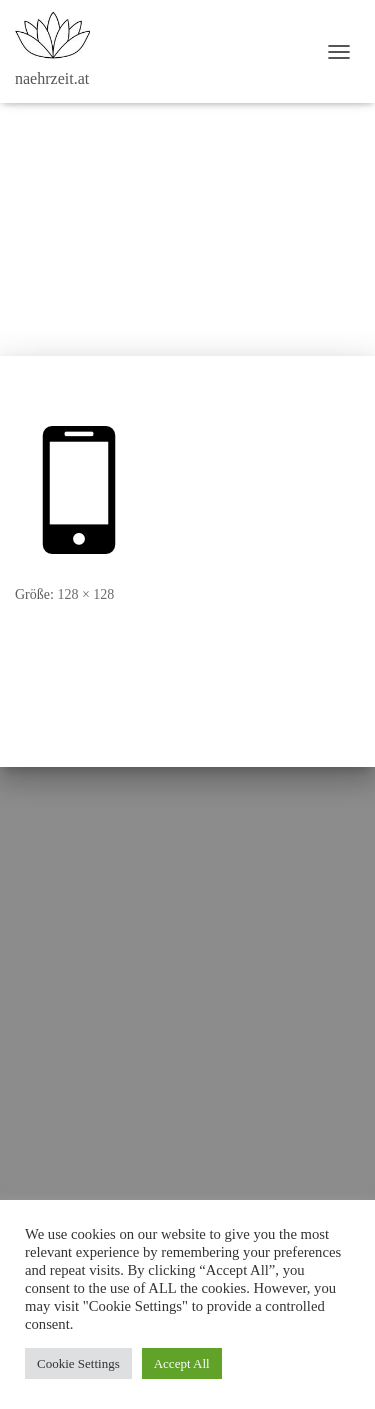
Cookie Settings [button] (78, 1363)
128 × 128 (85, 594)
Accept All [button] (182, 1363)
